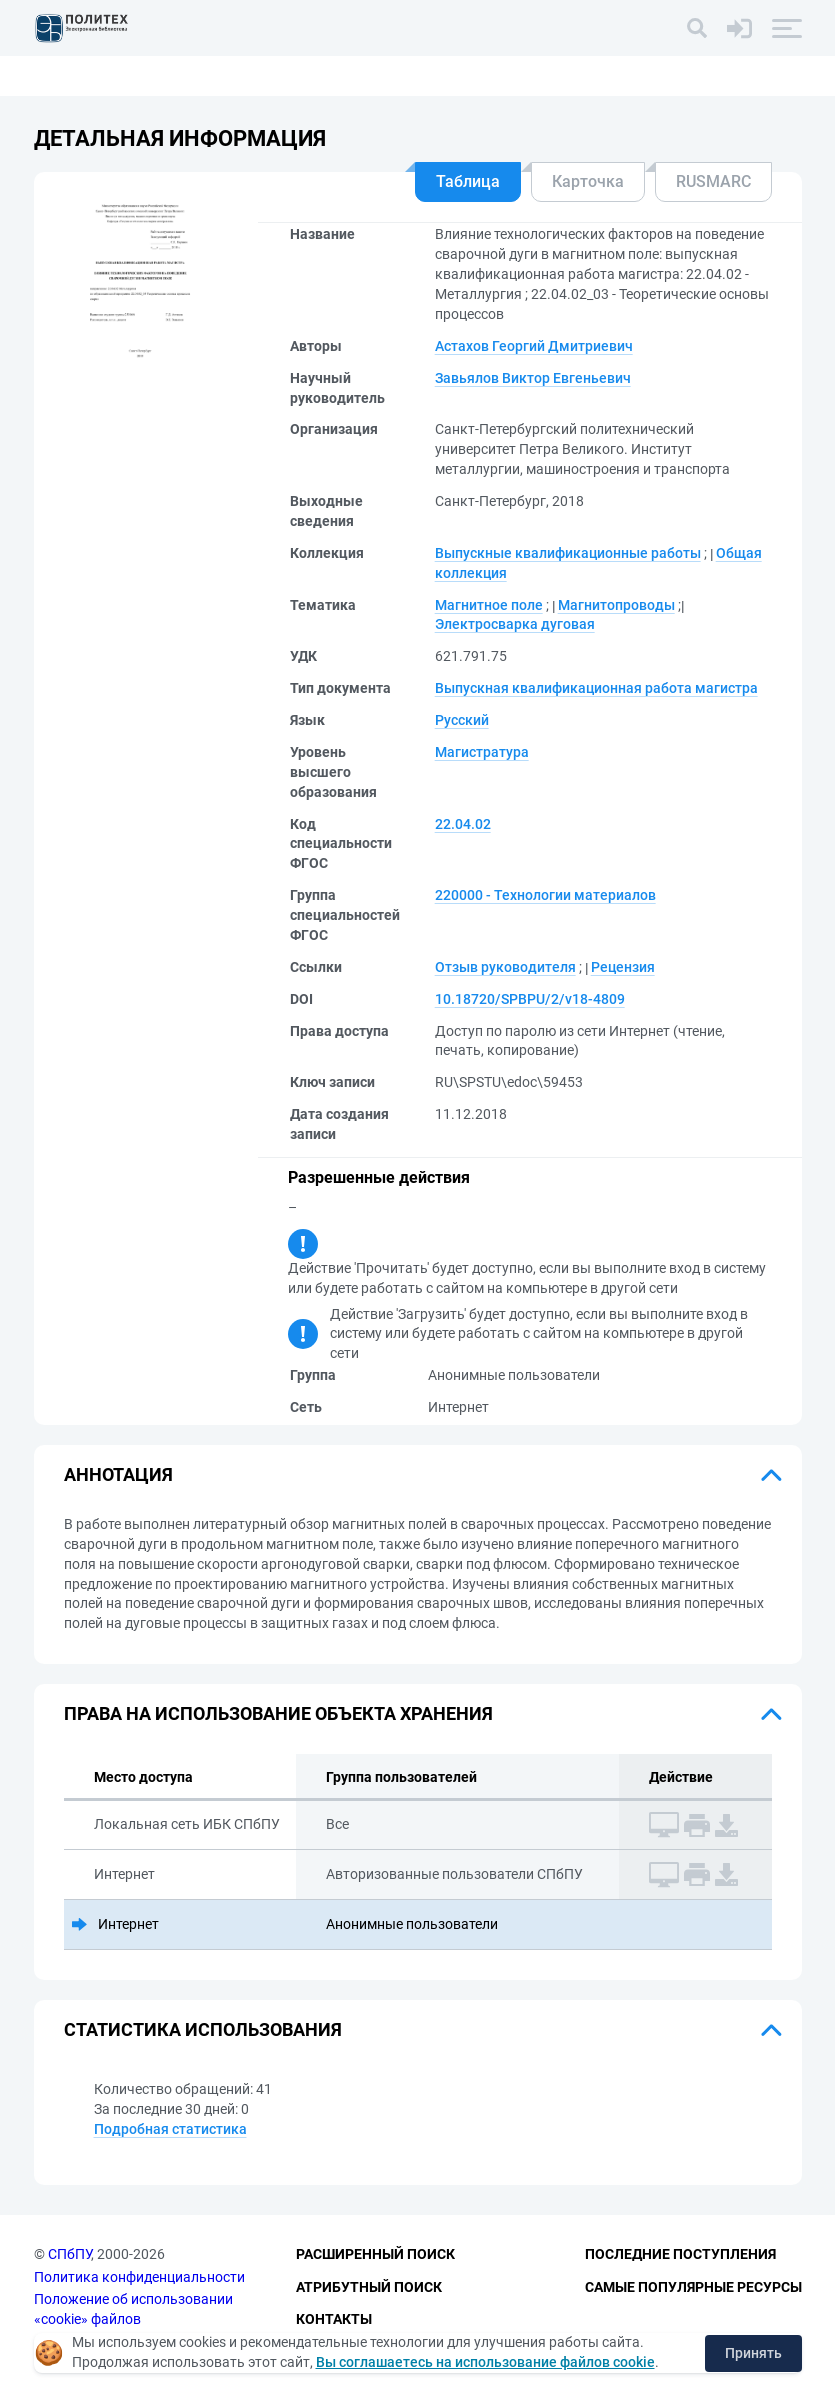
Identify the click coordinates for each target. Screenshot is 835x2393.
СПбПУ (69, 2254)
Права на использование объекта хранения (278, 1713)
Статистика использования (203, 2029)
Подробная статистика (170, 2129)
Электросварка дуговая (515, 624)
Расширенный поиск (375, 2254)
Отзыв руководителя (505, 967)
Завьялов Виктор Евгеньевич (533, 378)
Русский (462, 720)
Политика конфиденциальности (139, 2277)
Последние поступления (680, 2254)
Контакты (334, 2319)
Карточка (588, 181)
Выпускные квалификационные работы (568, 553)
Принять (753, 2353)
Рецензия (623, 967)
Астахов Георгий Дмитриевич (534, 346)
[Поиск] (697, 28)
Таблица (468, 181)
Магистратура (482, 752)
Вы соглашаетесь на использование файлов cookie (485, 2362)
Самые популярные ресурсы (693, 2287)
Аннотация (118, 1474)
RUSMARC (713, 181)
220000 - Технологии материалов (545, 895)
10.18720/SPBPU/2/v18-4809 (530, 999)
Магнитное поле (489, 605)
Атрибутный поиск (369, 2287)
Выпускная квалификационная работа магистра (596, 688)
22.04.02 (463, 824)
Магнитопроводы (616, 605)
